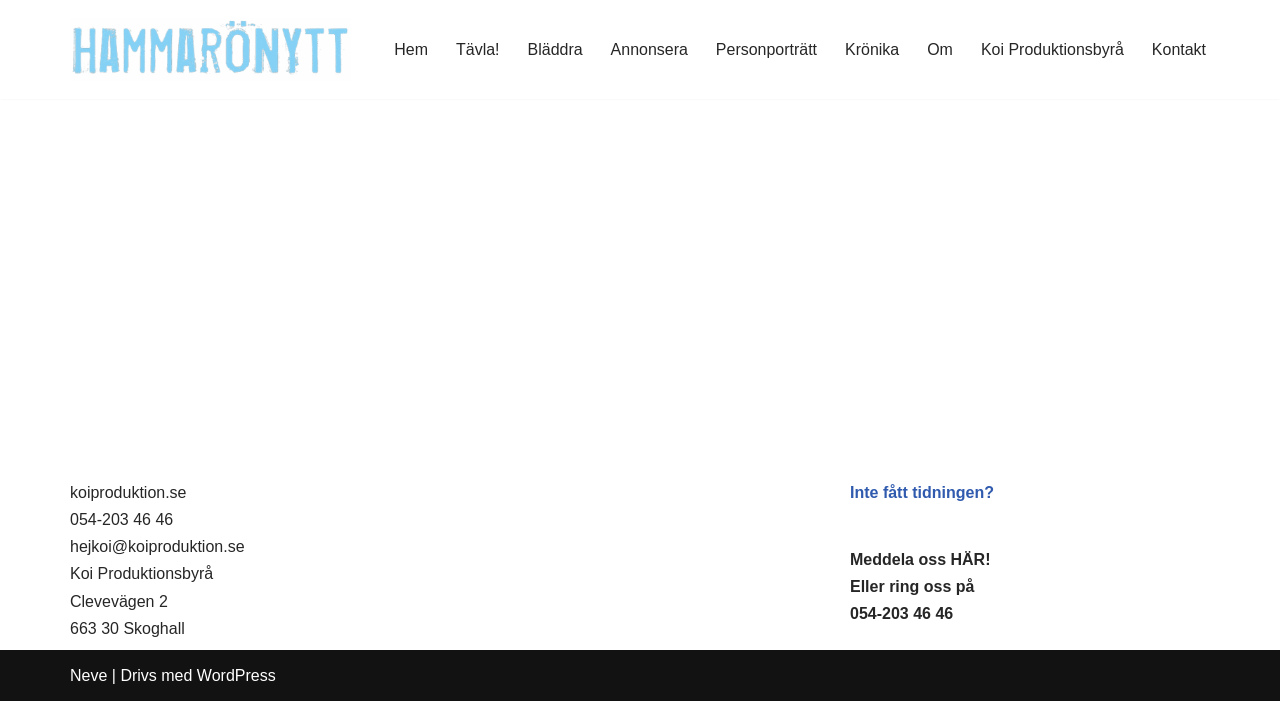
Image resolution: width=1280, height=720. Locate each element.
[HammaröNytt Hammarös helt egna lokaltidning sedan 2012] (210, 49)
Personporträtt (765, 49)
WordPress (236, 694)
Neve (88, 694)
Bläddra (554, 49)
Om (940, 49)
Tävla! (477, 49)
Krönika (872, 49)
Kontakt (1179, 49)
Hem (410, 49)
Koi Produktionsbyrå (1052, 49)
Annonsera (648, 49)
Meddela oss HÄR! (920, 578)
